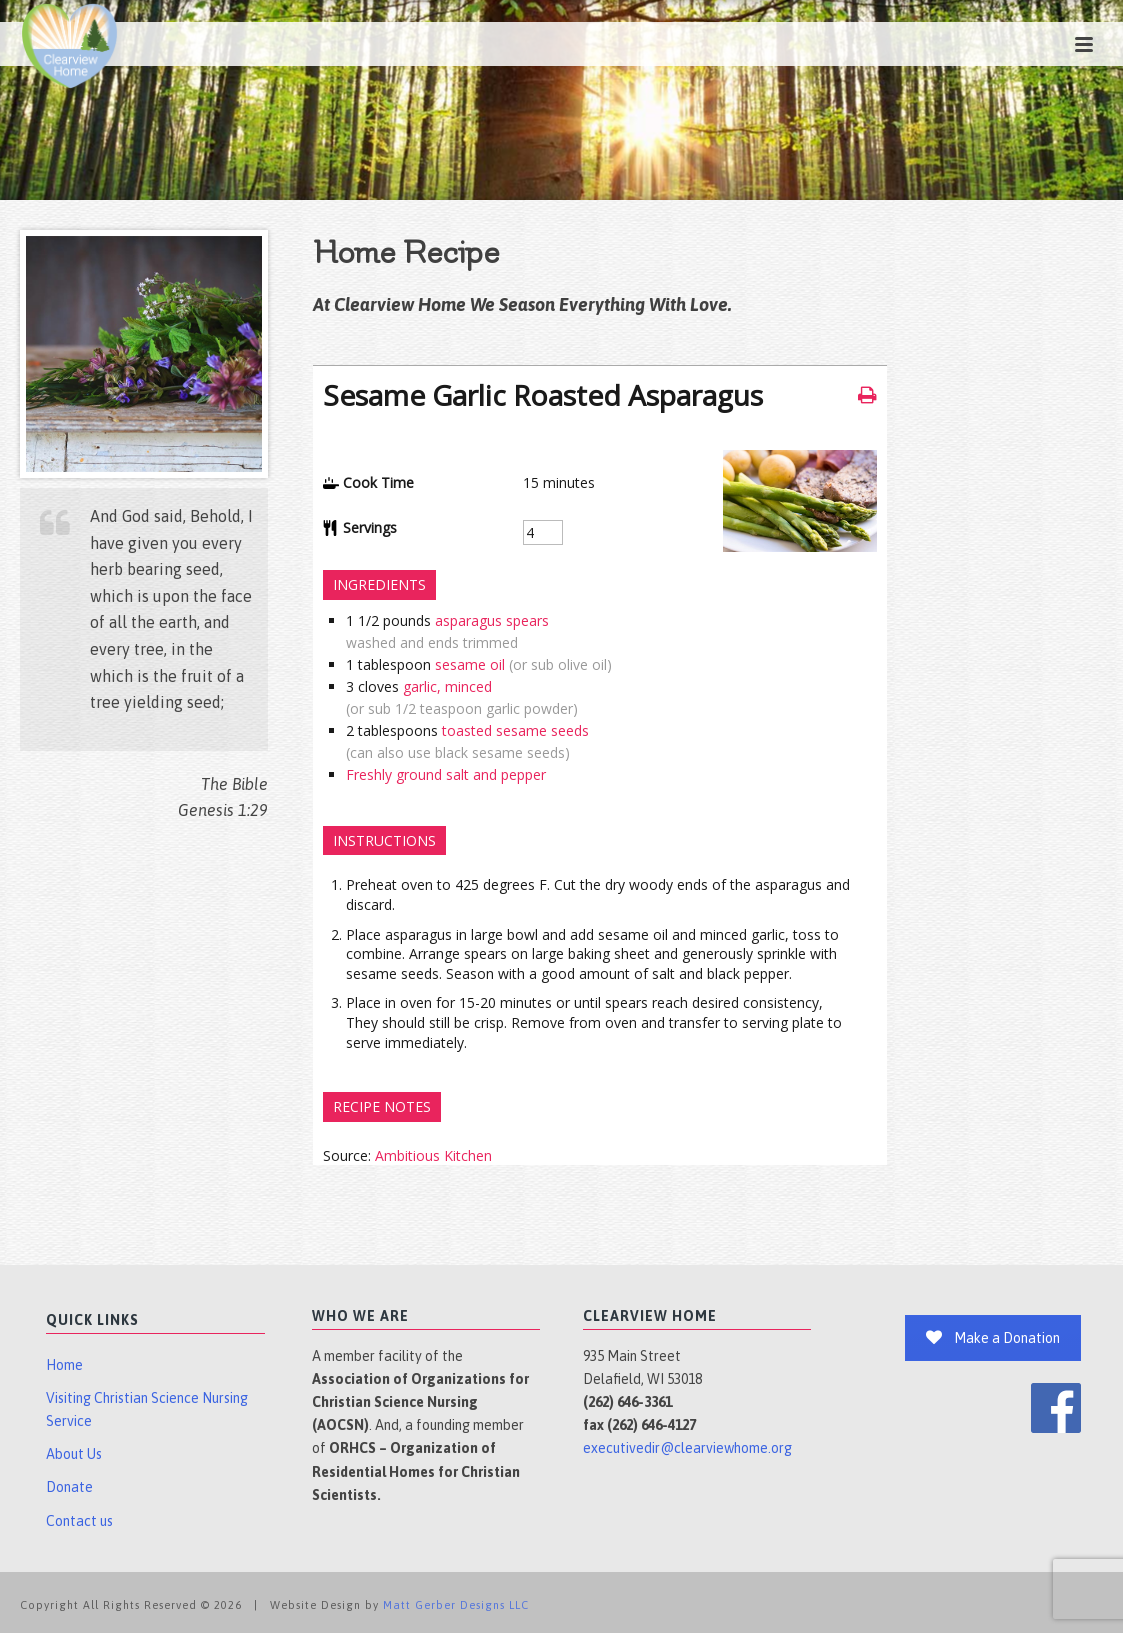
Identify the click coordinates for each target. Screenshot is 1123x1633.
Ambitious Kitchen (433, 1155)
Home (64, 1365)
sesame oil (470, 664)
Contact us (79, 1521)
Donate (69, 1487)
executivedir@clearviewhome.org (687, 1448)
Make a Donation (993, 1338)
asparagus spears (492, 620)
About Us (74, 1454)
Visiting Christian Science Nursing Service (147, 1409)
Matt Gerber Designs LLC (456, 1605)
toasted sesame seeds (515, 730)
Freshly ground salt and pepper (446, 774)
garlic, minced (447, 686)
